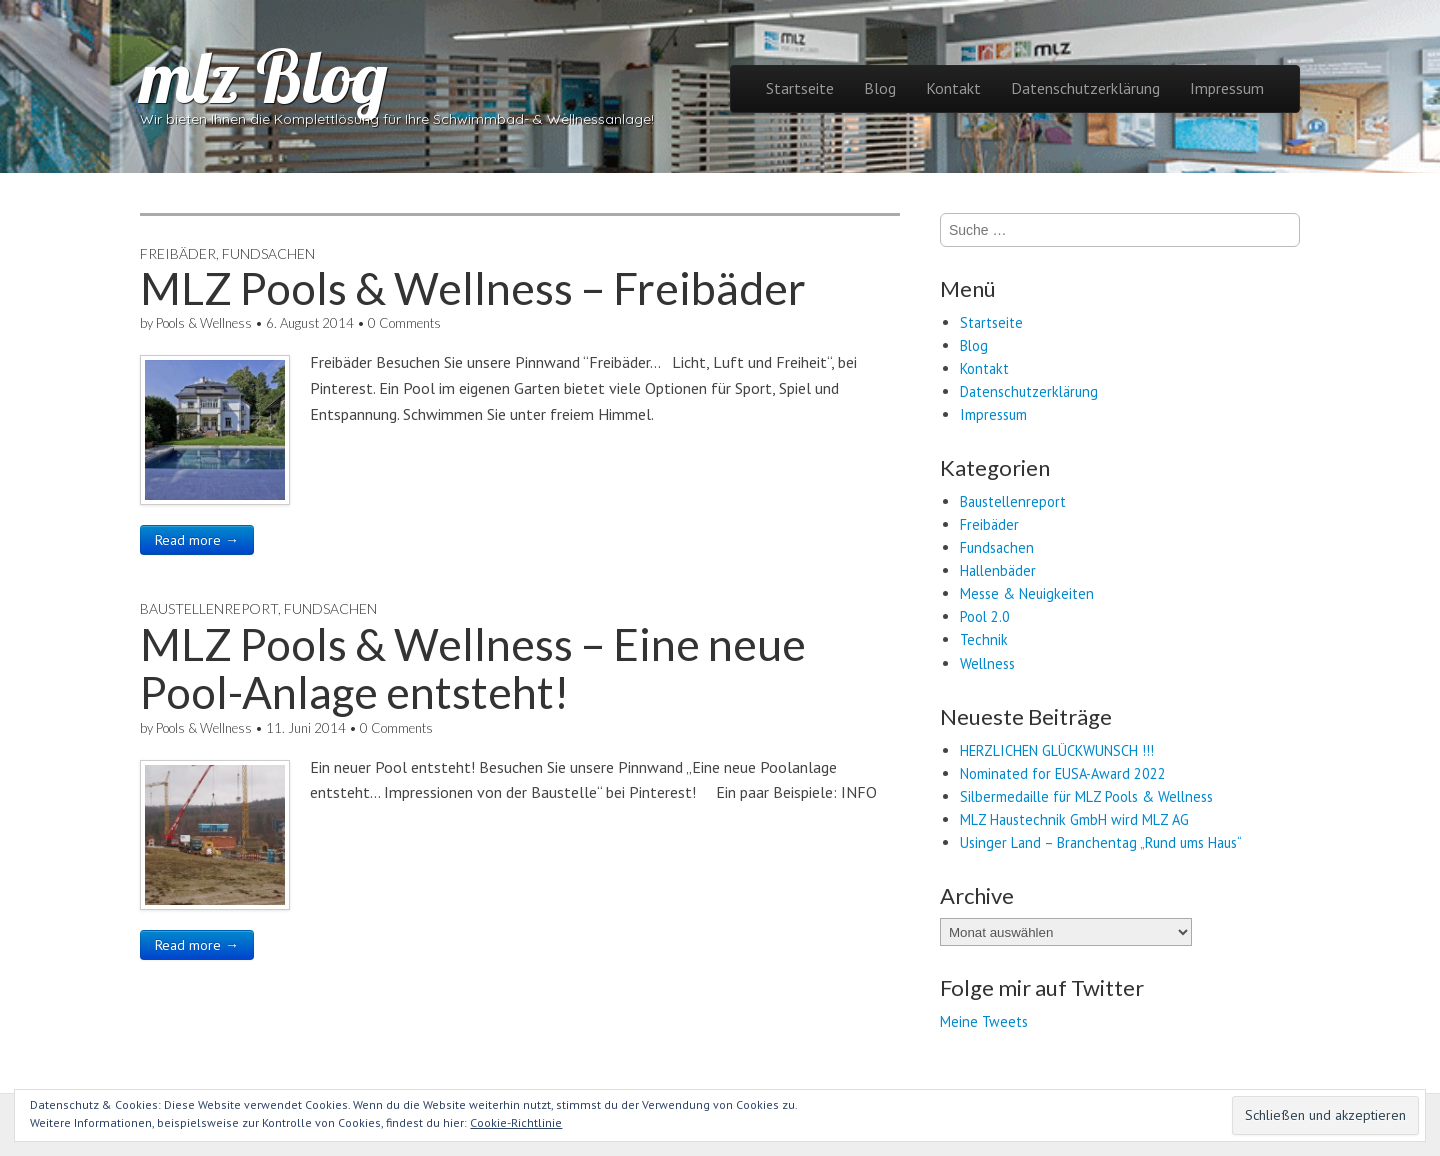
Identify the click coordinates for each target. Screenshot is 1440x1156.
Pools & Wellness (204, 323)
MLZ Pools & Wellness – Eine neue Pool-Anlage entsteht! (473, 668)
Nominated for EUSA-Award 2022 (1063, 773)
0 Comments (404, 323)
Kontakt (953, 88)
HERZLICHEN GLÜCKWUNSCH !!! (1057, 750)
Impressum (1227, 88)
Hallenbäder (998, 570)
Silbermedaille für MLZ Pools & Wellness (1086, 796)
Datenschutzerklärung (1085, 88)
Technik (984, 639)
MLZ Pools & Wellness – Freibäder (473, 288)
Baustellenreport (209, 608)
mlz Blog (264, 76)
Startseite (800, 88)
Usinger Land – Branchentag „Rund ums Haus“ (1101, 842)
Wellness (987, 663)
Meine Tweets (984, 1021)
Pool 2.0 (985, 616)
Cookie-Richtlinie (516, 1122)
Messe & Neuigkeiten (1027, 593)
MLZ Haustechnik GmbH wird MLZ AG (1074, 819)
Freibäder (178, 253)
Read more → (197, 540)
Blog (880, 88)
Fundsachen (268, 253)
